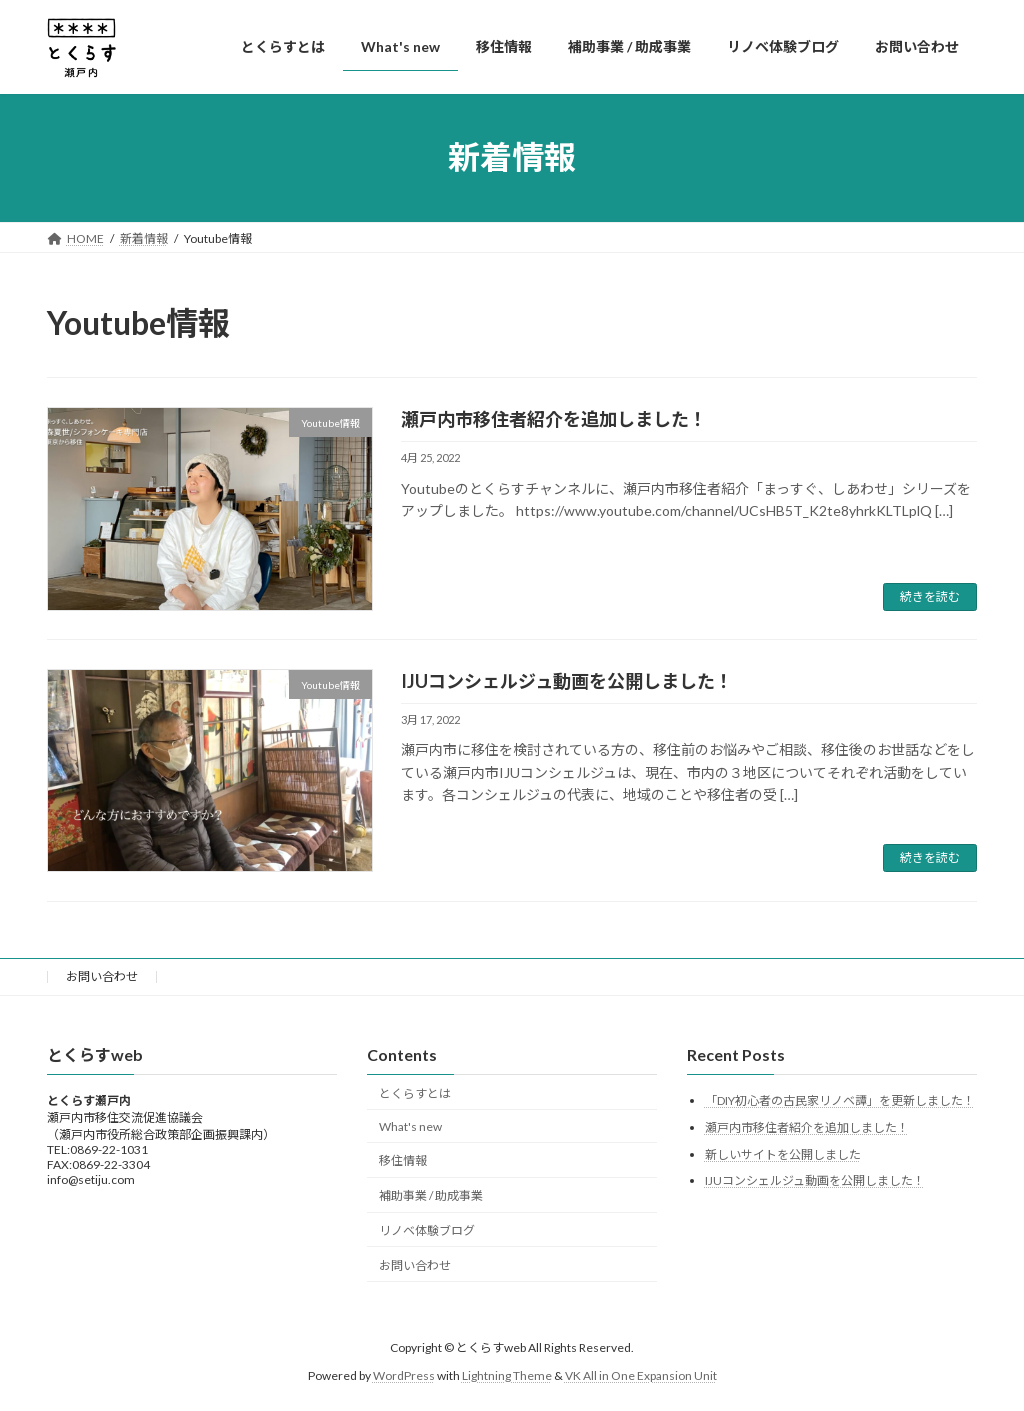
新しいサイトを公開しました (783, 1154)
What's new (410, 1126)
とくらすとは (415, 1093)
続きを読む (930, 596)
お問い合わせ (102, 976)
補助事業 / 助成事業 (431, 1195)
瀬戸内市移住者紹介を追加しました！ (554, 419)
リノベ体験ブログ (427, 1230)
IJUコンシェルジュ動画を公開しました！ (567, 681)
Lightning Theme (507, 1376)
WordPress (404, 1376)
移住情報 (403, 1161)
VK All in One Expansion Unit (641, 1376)
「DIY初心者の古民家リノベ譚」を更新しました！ (840, 1101)
